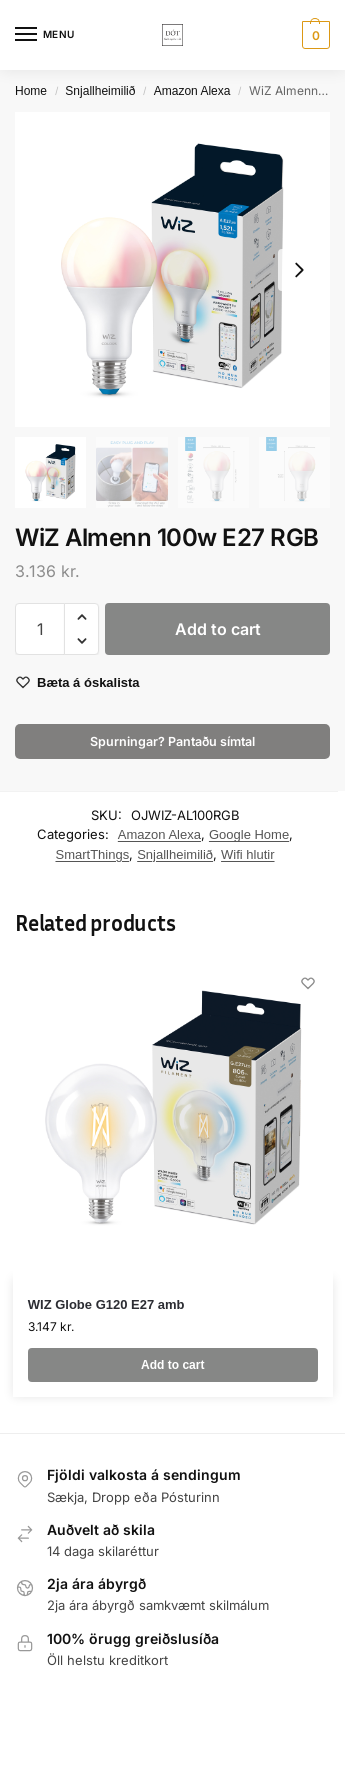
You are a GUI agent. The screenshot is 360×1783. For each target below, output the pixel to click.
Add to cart (218, 629)
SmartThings (92, 854)
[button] (313, 35)
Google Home (249, 834)
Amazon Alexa (192, 91)
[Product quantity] (40, 629)
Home (31, 91)
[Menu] (45, 35)
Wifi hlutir (247, 854)
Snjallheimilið (100, 91)
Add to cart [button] (172, 1365)
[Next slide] (299, 270)
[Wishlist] (308, 983)
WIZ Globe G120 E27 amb (106, 1304)
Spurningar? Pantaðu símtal (172, 741)
